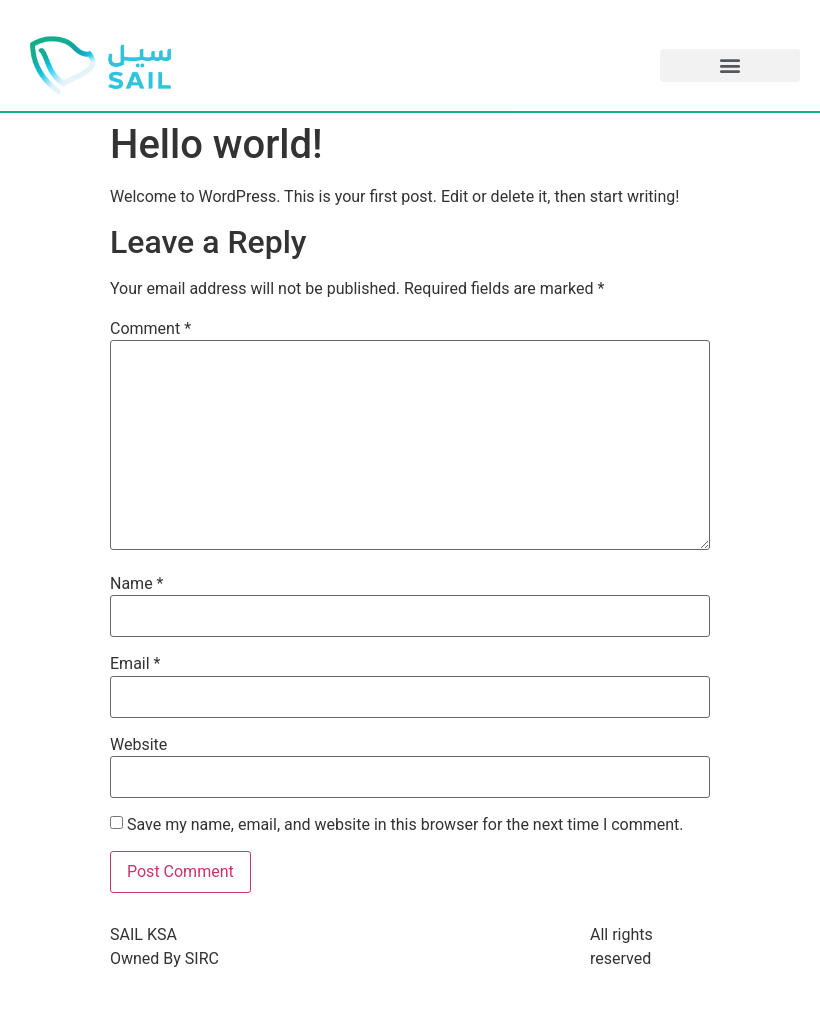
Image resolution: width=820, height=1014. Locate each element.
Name (137, 584)
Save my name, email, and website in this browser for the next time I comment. (405, 825)
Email (135, 664)
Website (138, 745)
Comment (150, 329)
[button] (730, 65)
